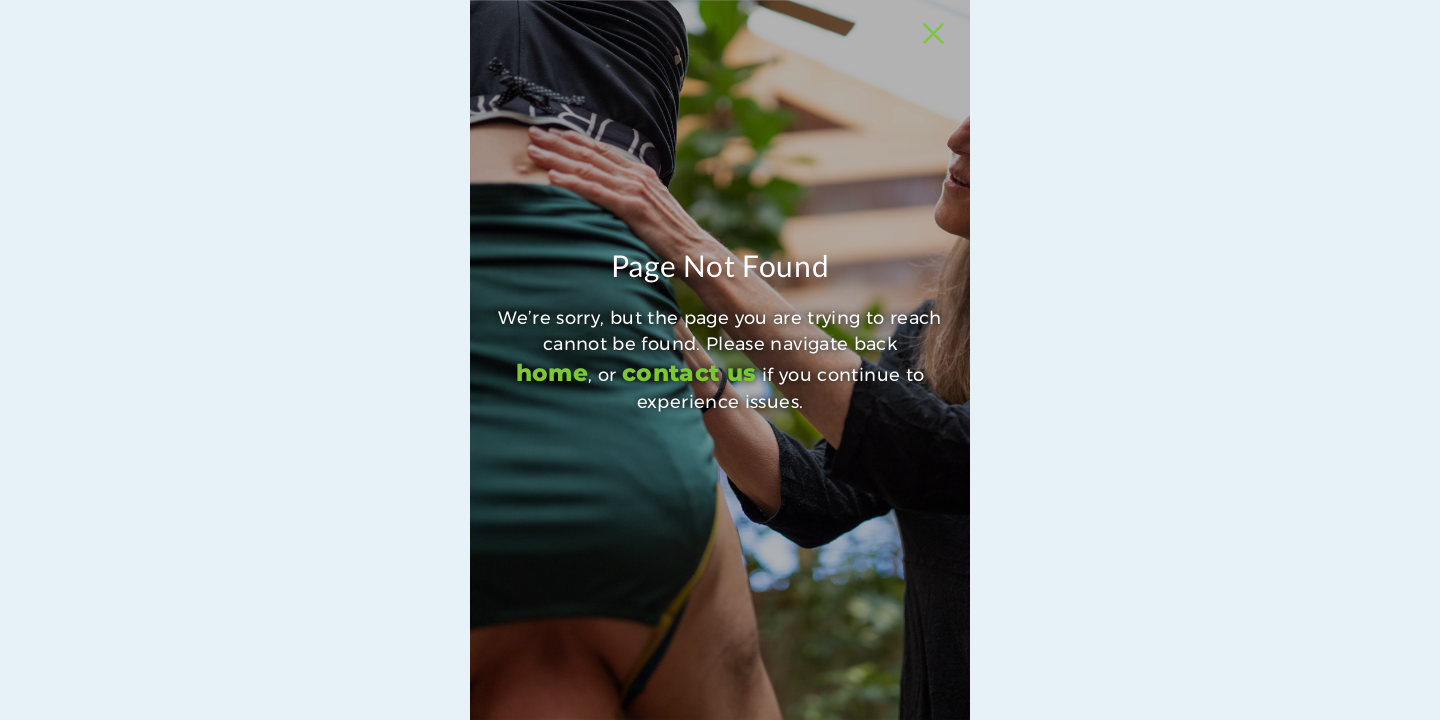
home (408, 544)
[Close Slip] (1161, 56)
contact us (557, 544)
